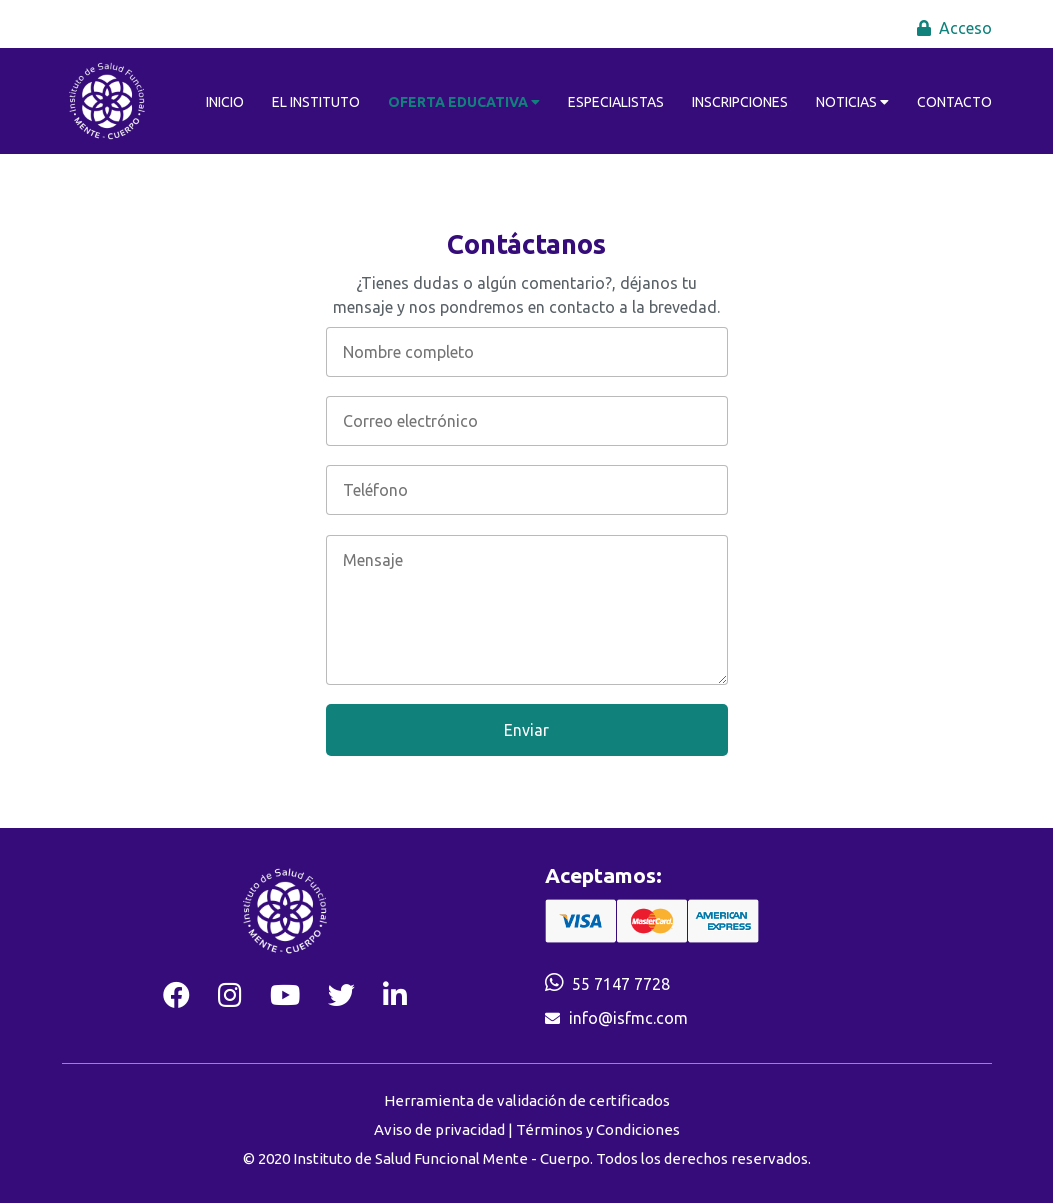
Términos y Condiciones (598, 1129)
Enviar (526, 730)
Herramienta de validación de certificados (527, 1100)
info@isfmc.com (628, 1018)
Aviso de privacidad (439, 1129)
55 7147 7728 (621, 984)
